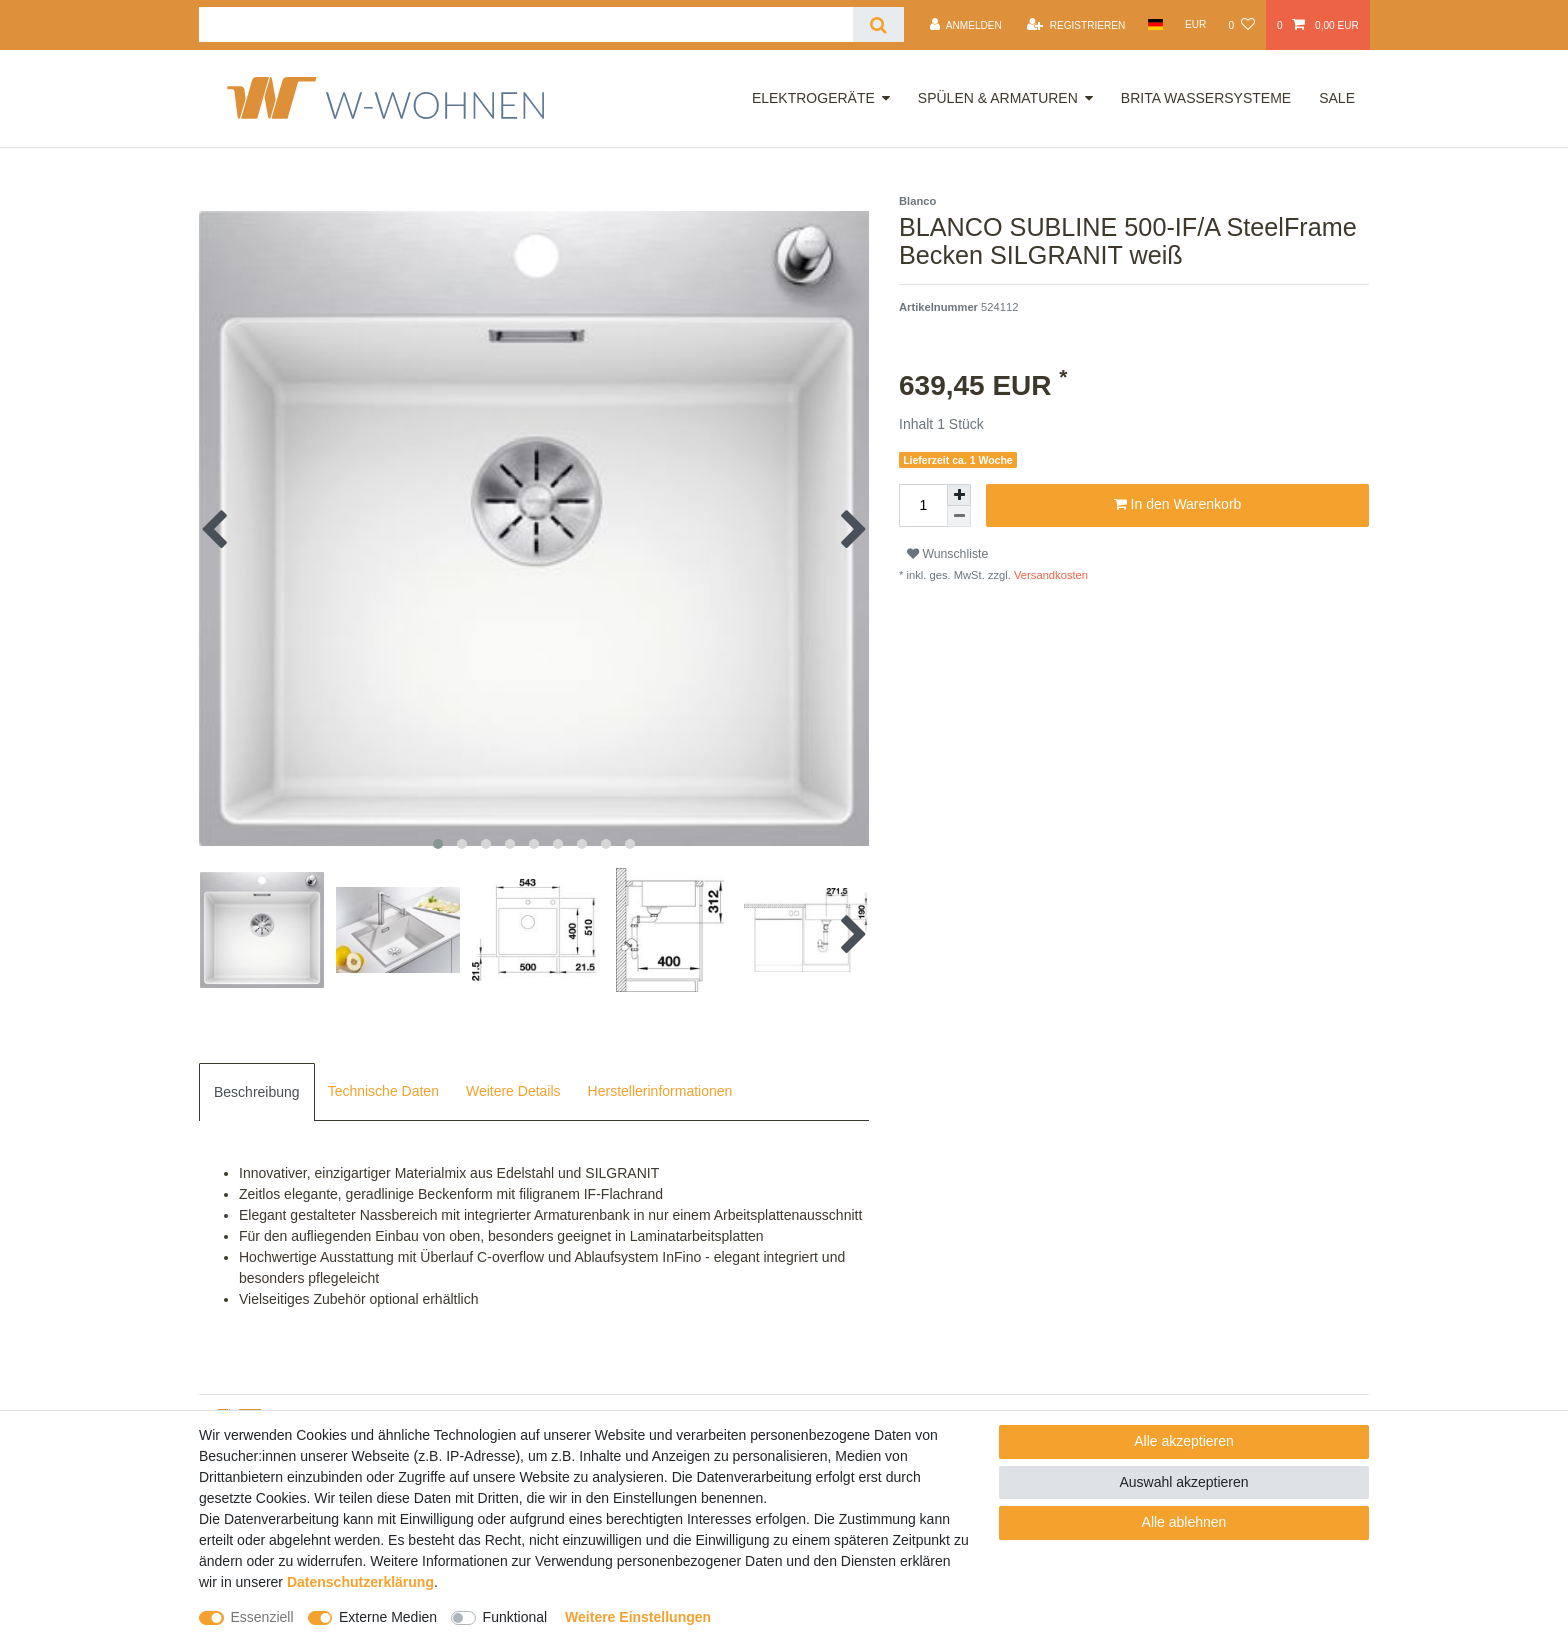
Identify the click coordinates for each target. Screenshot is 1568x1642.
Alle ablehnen (1184, 1522)
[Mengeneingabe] (923, 505)
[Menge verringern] (959, 516)
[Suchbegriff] (526, 24)
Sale (1337, 98)
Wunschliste (947, 554)
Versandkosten (1049, 575)
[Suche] (878, 24)
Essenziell (262, 1617)
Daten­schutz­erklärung (360, 1582)
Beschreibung (257, 1092)
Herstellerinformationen (660, 1091)
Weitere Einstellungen (638, 1617)
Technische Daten (383, 1091)
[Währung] (1196, 24)
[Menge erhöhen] (959, 495)
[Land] (1154, 24)
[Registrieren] (1076, 25)
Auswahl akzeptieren (1183, 1482)
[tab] (257, 1092)
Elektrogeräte (813, 98)
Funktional (515, 1617)
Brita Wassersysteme (1206, 98)
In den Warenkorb (1178, 505)
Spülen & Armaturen (998, 98)
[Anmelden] (966, 25)
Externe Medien (388, 1617)
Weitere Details (513, 1091)
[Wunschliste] (1241, 25)
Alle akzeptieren (1184, 1441)
